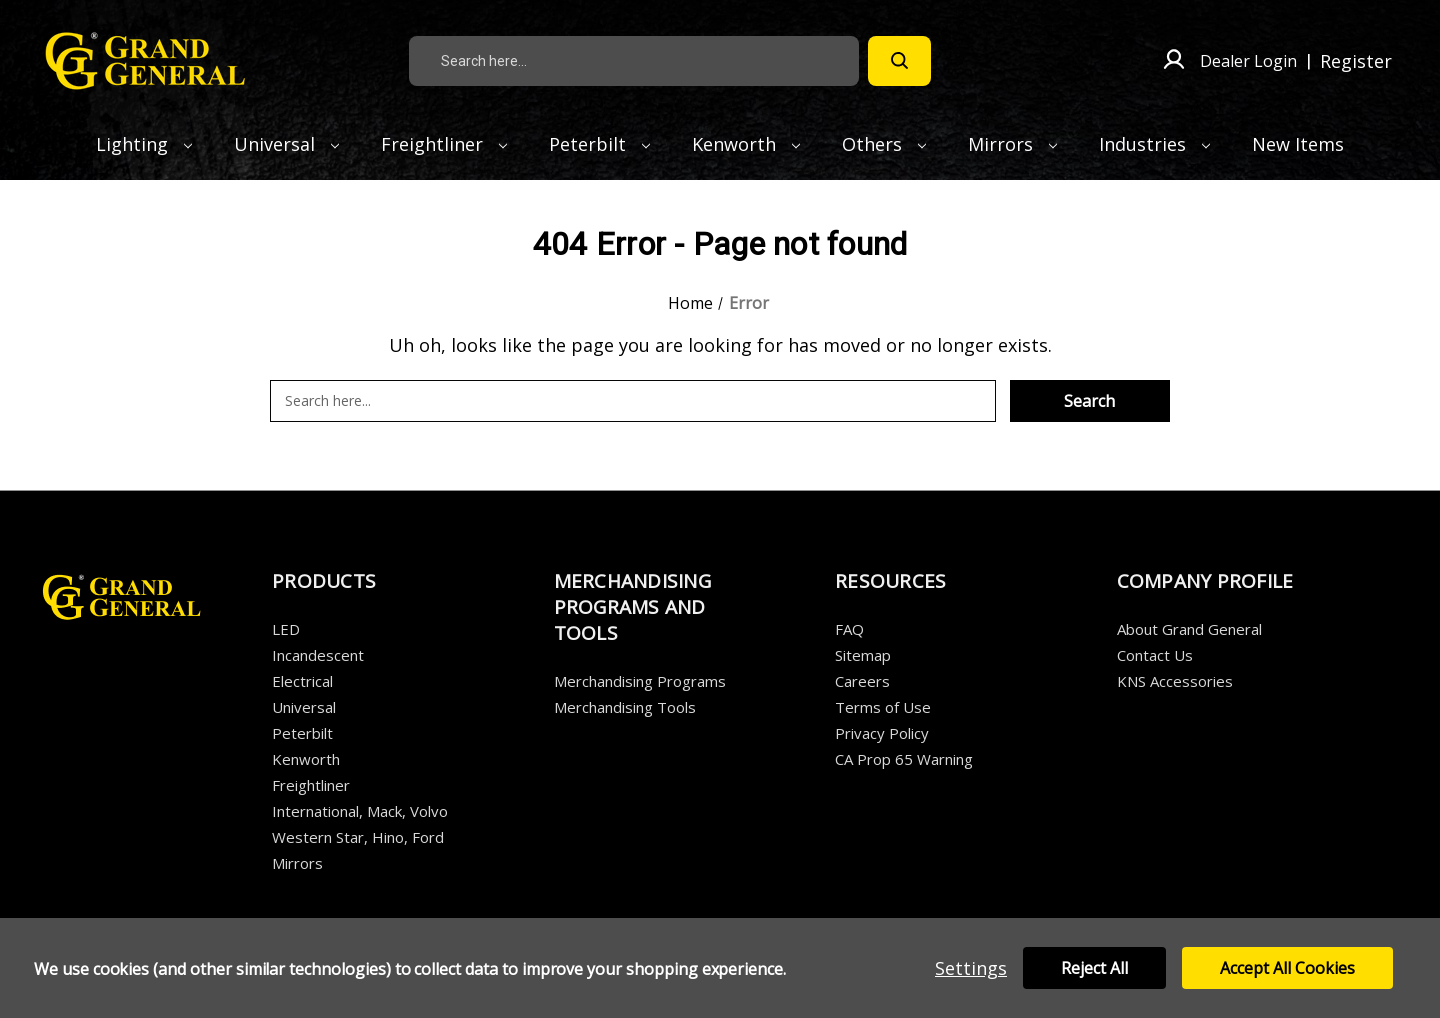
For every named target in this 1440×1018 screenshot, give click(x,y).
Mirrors (1012, 144)
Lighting (144, 144)
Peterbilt (599, 144)
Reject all (1094, 968)
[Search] (899, 61)
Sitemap (863, 655)
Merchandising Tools (625, 707)
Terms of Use (883, 707)
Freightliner (444, 144)
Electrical (302, 681)
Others (884, 144)
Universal (286, 144)
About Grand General (1189, 629)
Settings (971, 968)
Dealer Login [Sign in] (1248, 61)
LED (286, 629)
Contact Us (1155, 655)
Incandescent (318, 655)
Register (1356, 61)
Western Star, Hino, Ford (358, 837)
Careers (862, 681)
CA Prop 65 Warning (904, 759)
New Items (1298, 144)
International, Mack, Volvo (360, 811)
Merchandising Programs (640, 681)
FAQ (849, 629)
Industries (1154, 144)
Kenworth (746, 144)
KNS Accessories (1175, 681)
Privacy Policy (882, 733)
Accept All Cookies (1287, 968)
